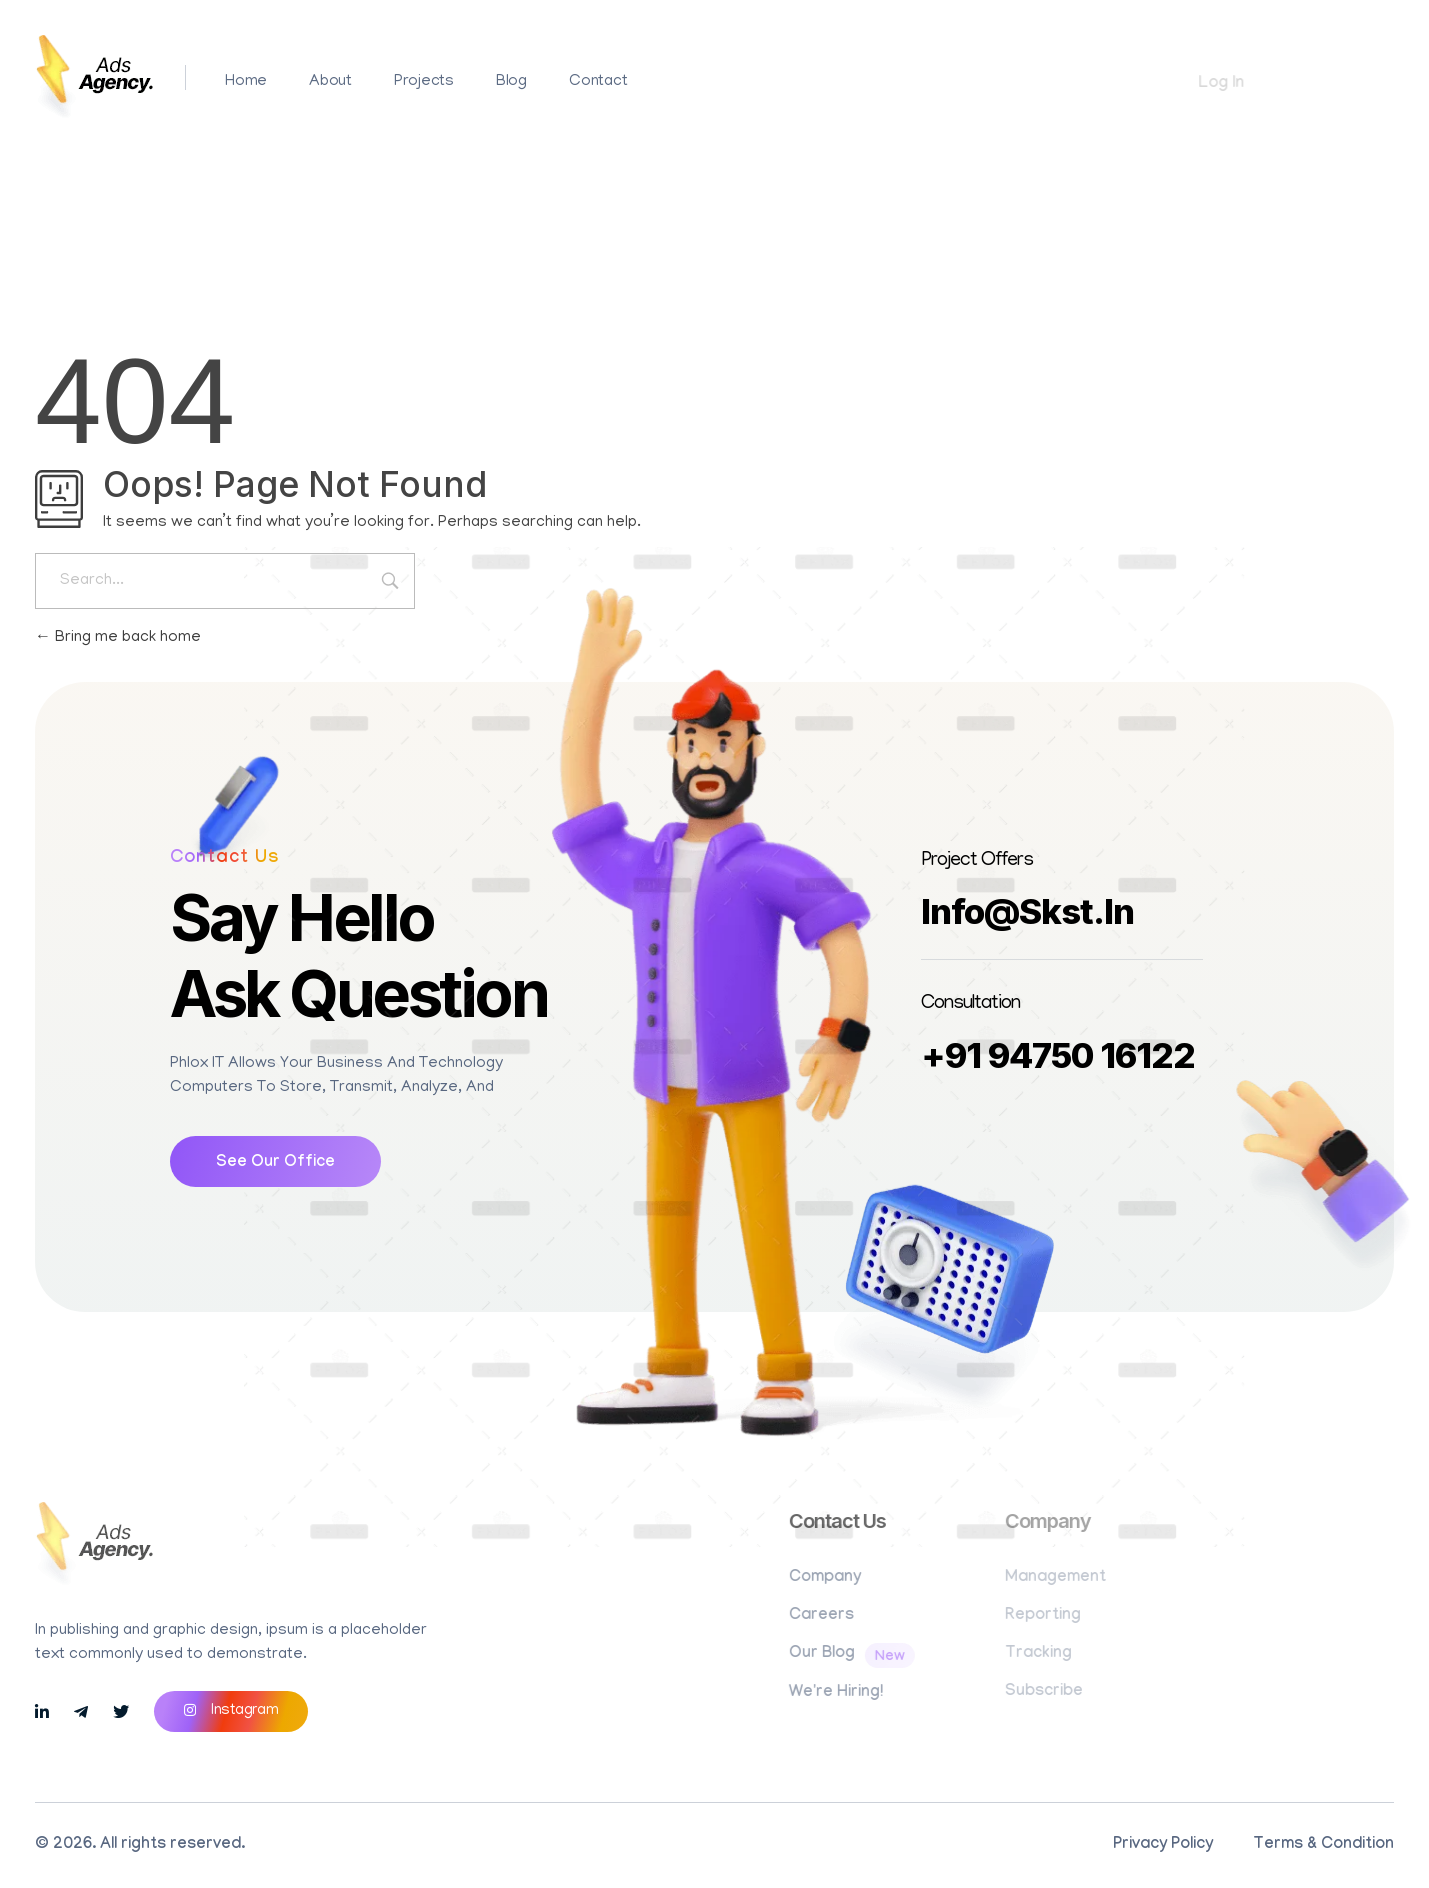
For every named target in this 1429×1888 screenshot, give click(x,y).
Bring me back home (118, 638)
